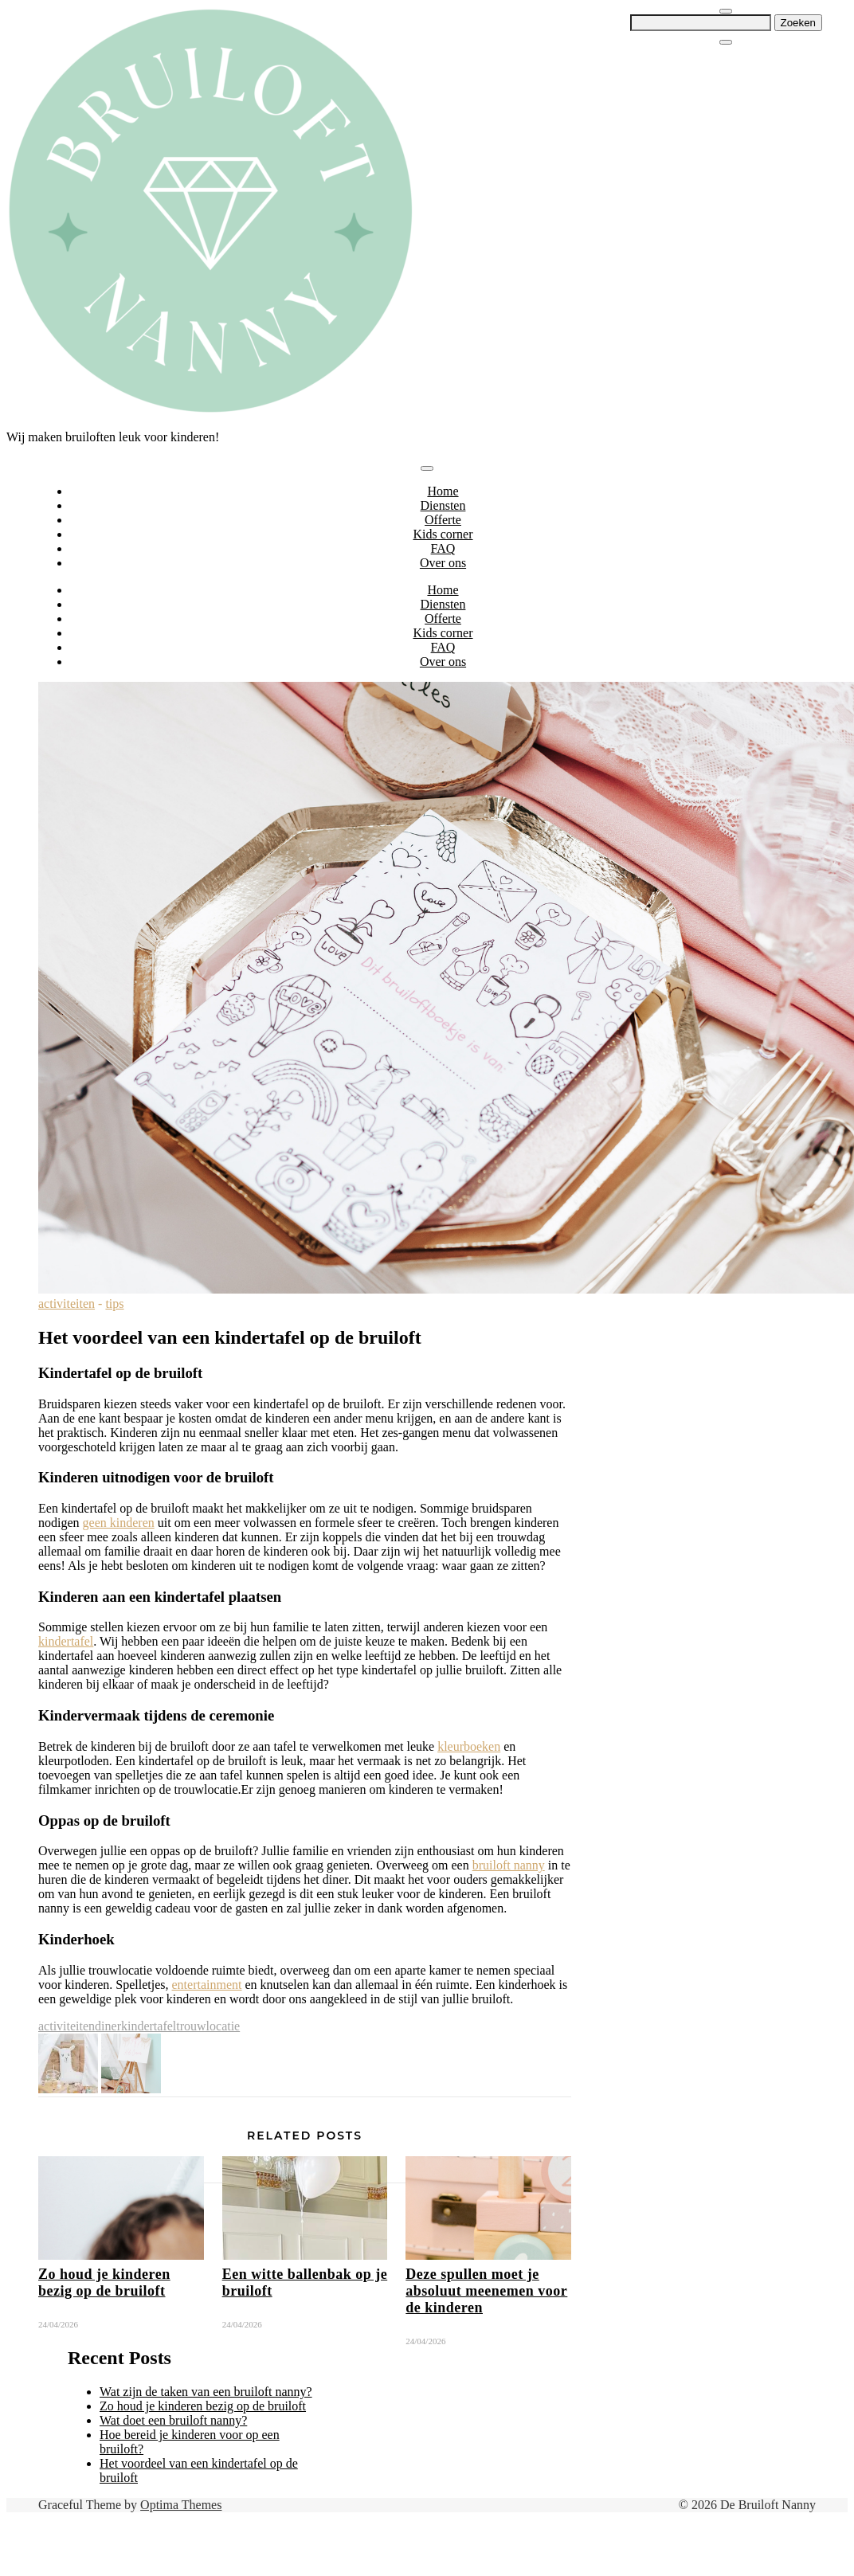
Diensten (443, 505)
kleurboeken (468, 1746)
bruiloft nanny (508, 1865)
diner (108, 2026)
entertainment (207, 1984)
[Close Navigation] (725, 42)
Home (442, 491)
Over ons (443, 563)
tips (114, 1303)
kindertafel (65, 1641)
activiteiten (66, 1303)
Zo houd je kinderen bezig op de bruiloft (104, 2282)
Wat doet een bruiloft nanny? (173, 2420)
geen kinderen (119, 1522)
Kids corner (442, 534)
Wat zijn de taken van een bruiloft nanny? (206, 2391)
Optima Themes (180, 2504)
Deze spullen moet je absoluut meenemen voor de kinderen (486, 2291)
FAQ (443, 548)
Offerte (443, 520)
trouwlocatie (208, 2026)
